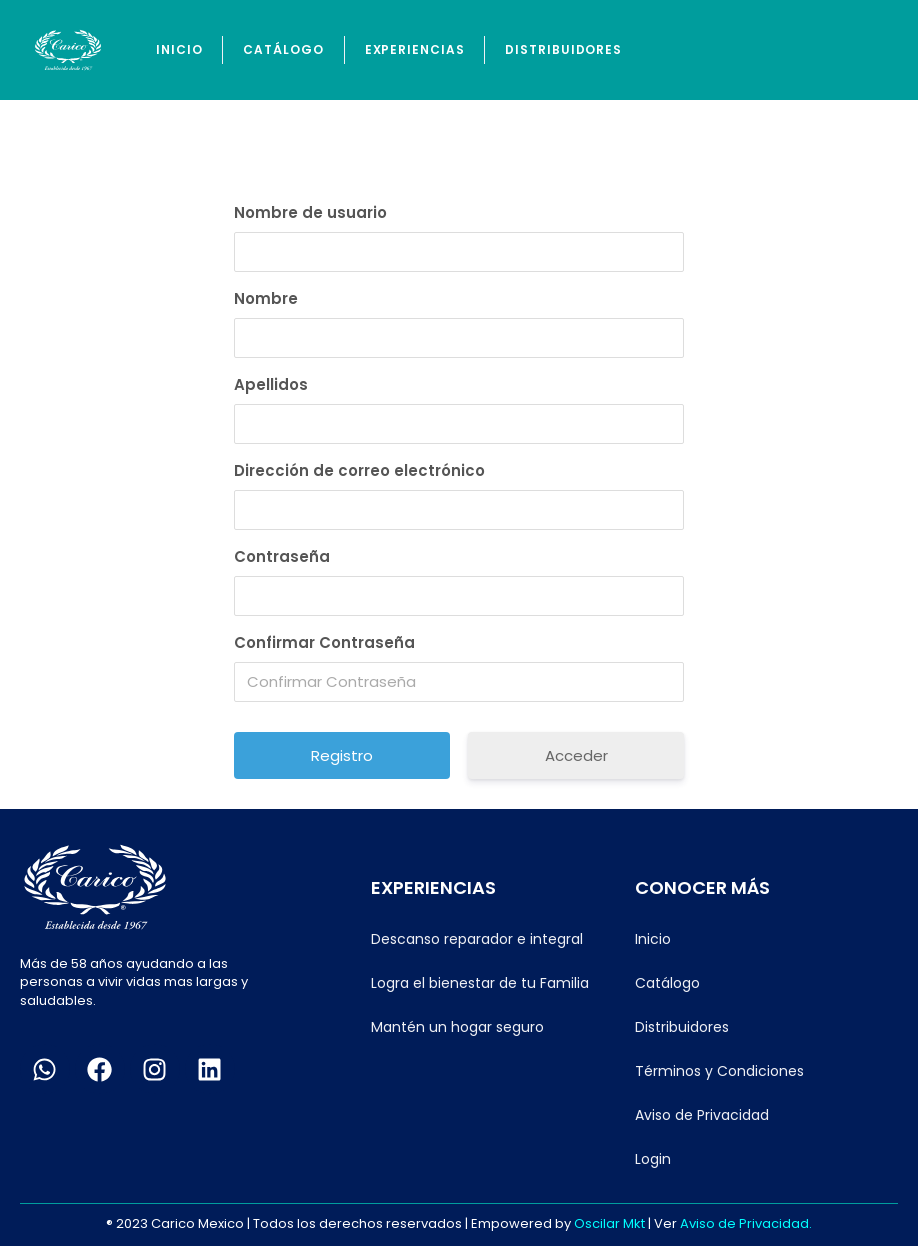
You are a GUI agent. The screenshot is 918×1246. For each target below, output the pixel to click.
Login (653, 1159)
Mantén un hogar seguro (457, 1027)
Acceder (576, 755)
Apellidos (271, 384)
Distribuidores (563, 49)
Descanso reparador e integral (477, 939)
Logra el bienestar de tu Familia (480, 983)
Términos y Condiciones (719, 1071)
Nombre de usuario (310, 212)
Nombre (266, 298)
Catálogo (283, 49)
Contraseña (282, 556)
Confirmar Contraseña (324, 642)
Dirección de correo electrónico (359, 470)
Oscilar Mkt (609, 1223)
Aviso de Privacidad (702, 1115)
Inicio (179, 49)
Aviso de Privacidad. (746, 1223)
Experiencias (415, 49)
